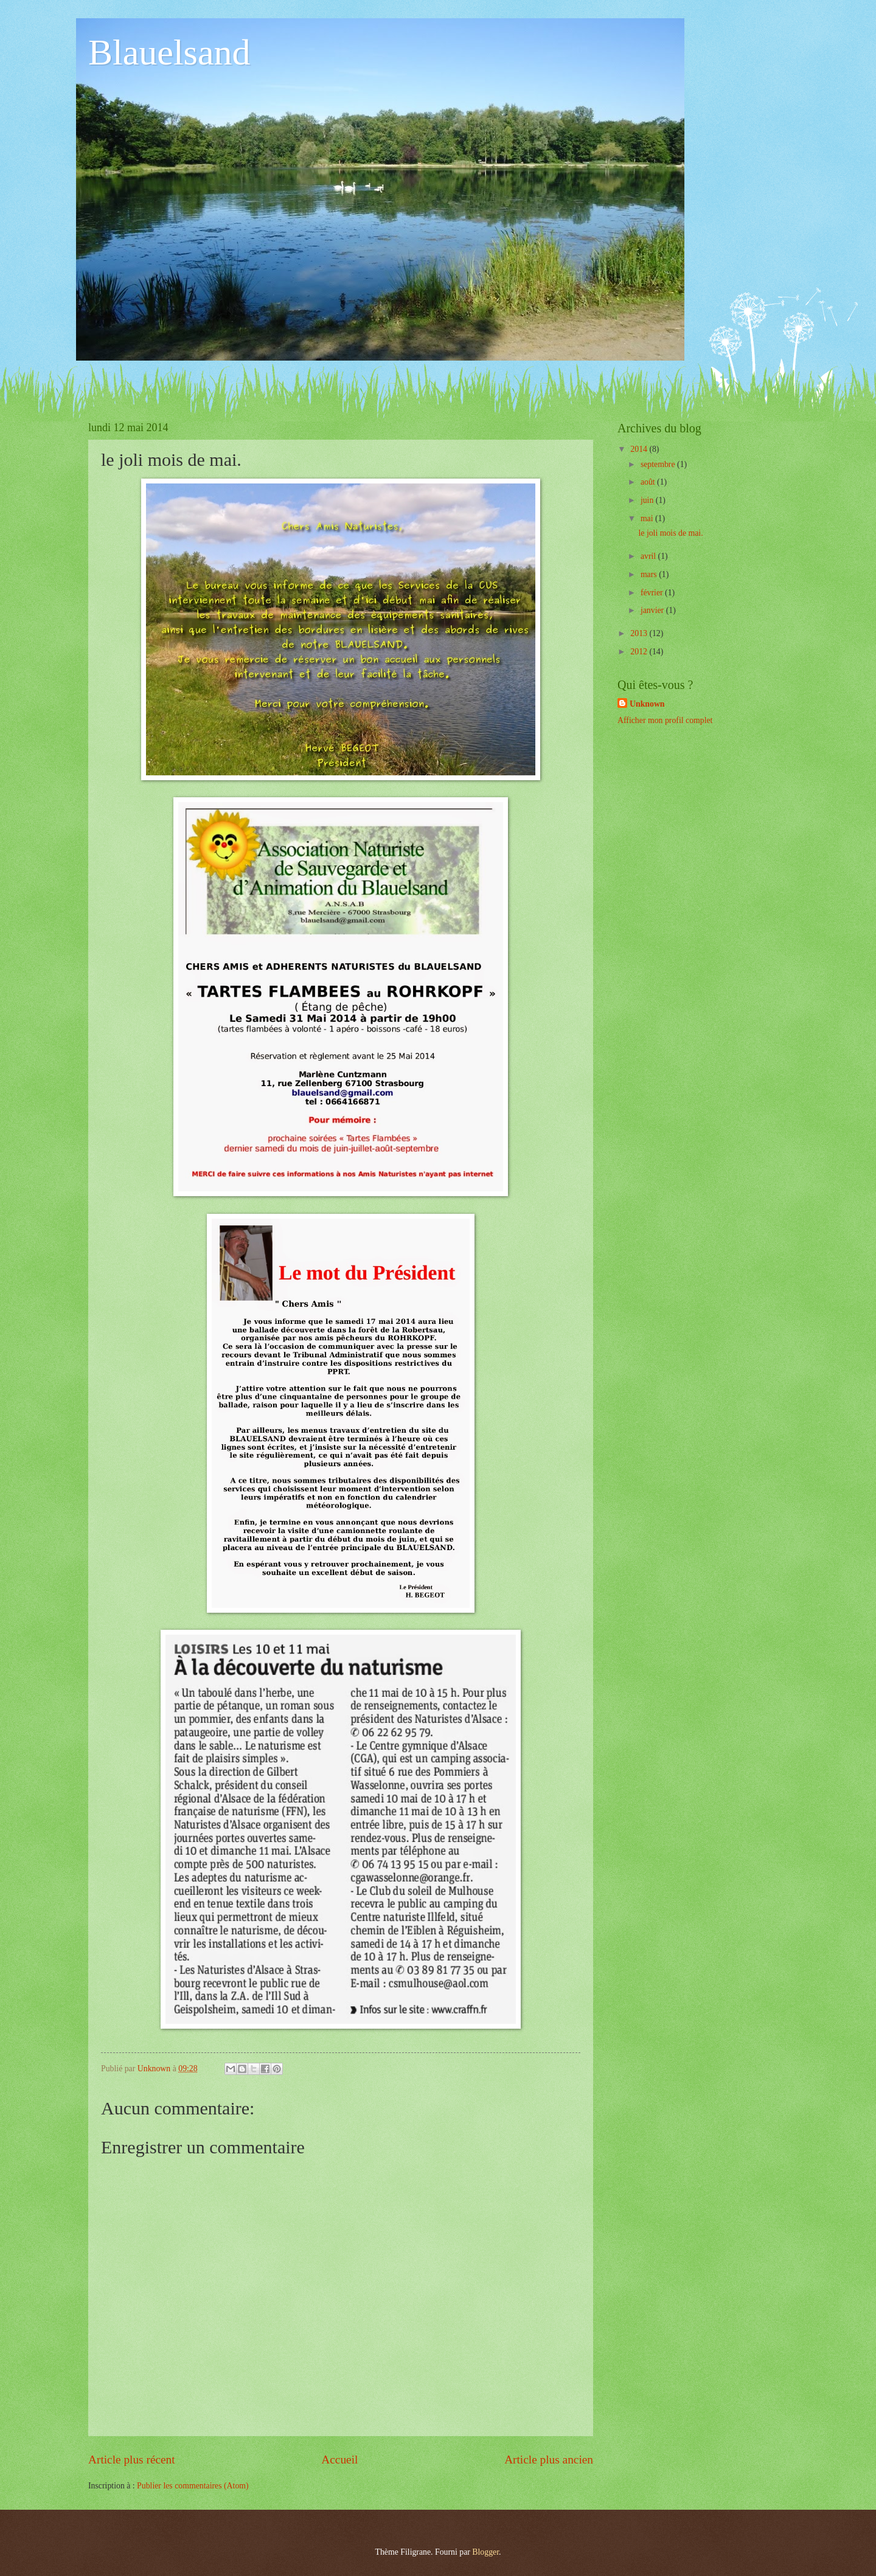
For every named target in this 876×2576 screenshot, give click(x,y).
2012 (639, 651)
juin (648, 500)
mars (650, 574)
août (649, 481)
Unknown (647, 703)
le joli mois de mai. (670, 533)
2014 (639, 449)
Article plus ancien (548, 2459)
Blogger (485, 2552)
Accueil (339, 2459)
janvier (653, 610)
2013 (639, 633)
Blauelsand (169, 52)
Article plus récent (131, 2459)
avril (649, 556)
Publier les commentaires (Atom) (193, 2485)
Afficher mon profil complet (664, 720)
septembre (659, 464)
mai (648, 518)
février (653, 592)
